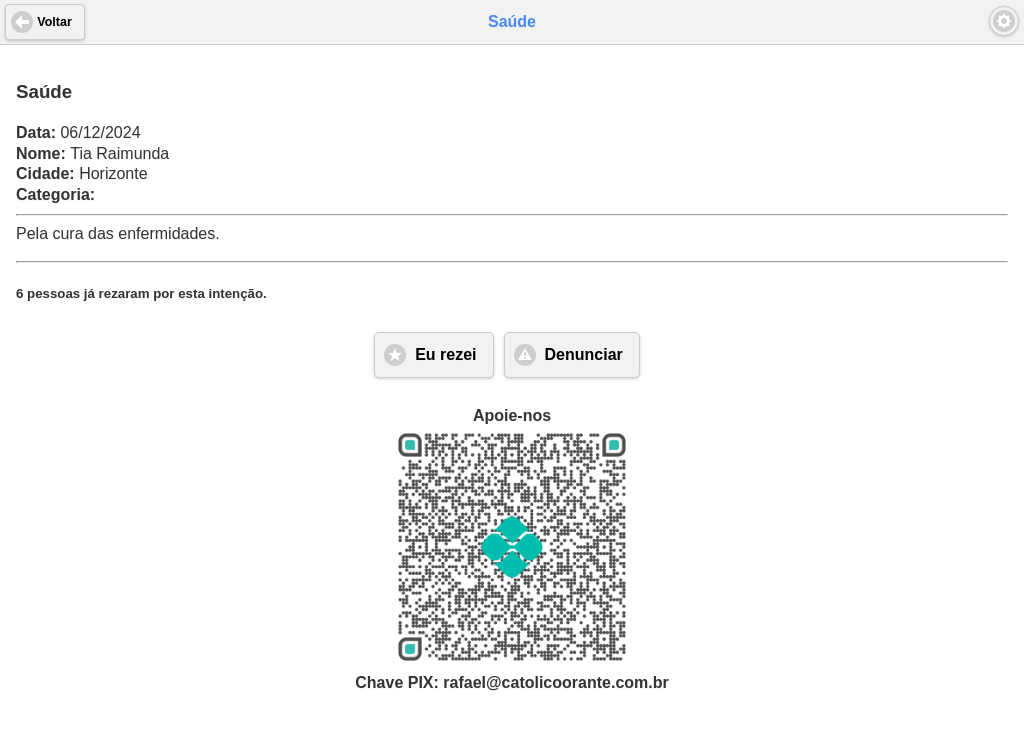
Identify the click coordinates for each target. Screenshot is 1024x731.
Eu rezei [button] (445, 354)
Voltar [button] (54, 22)
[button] (1004, 21)
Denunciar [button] (584, 354)
